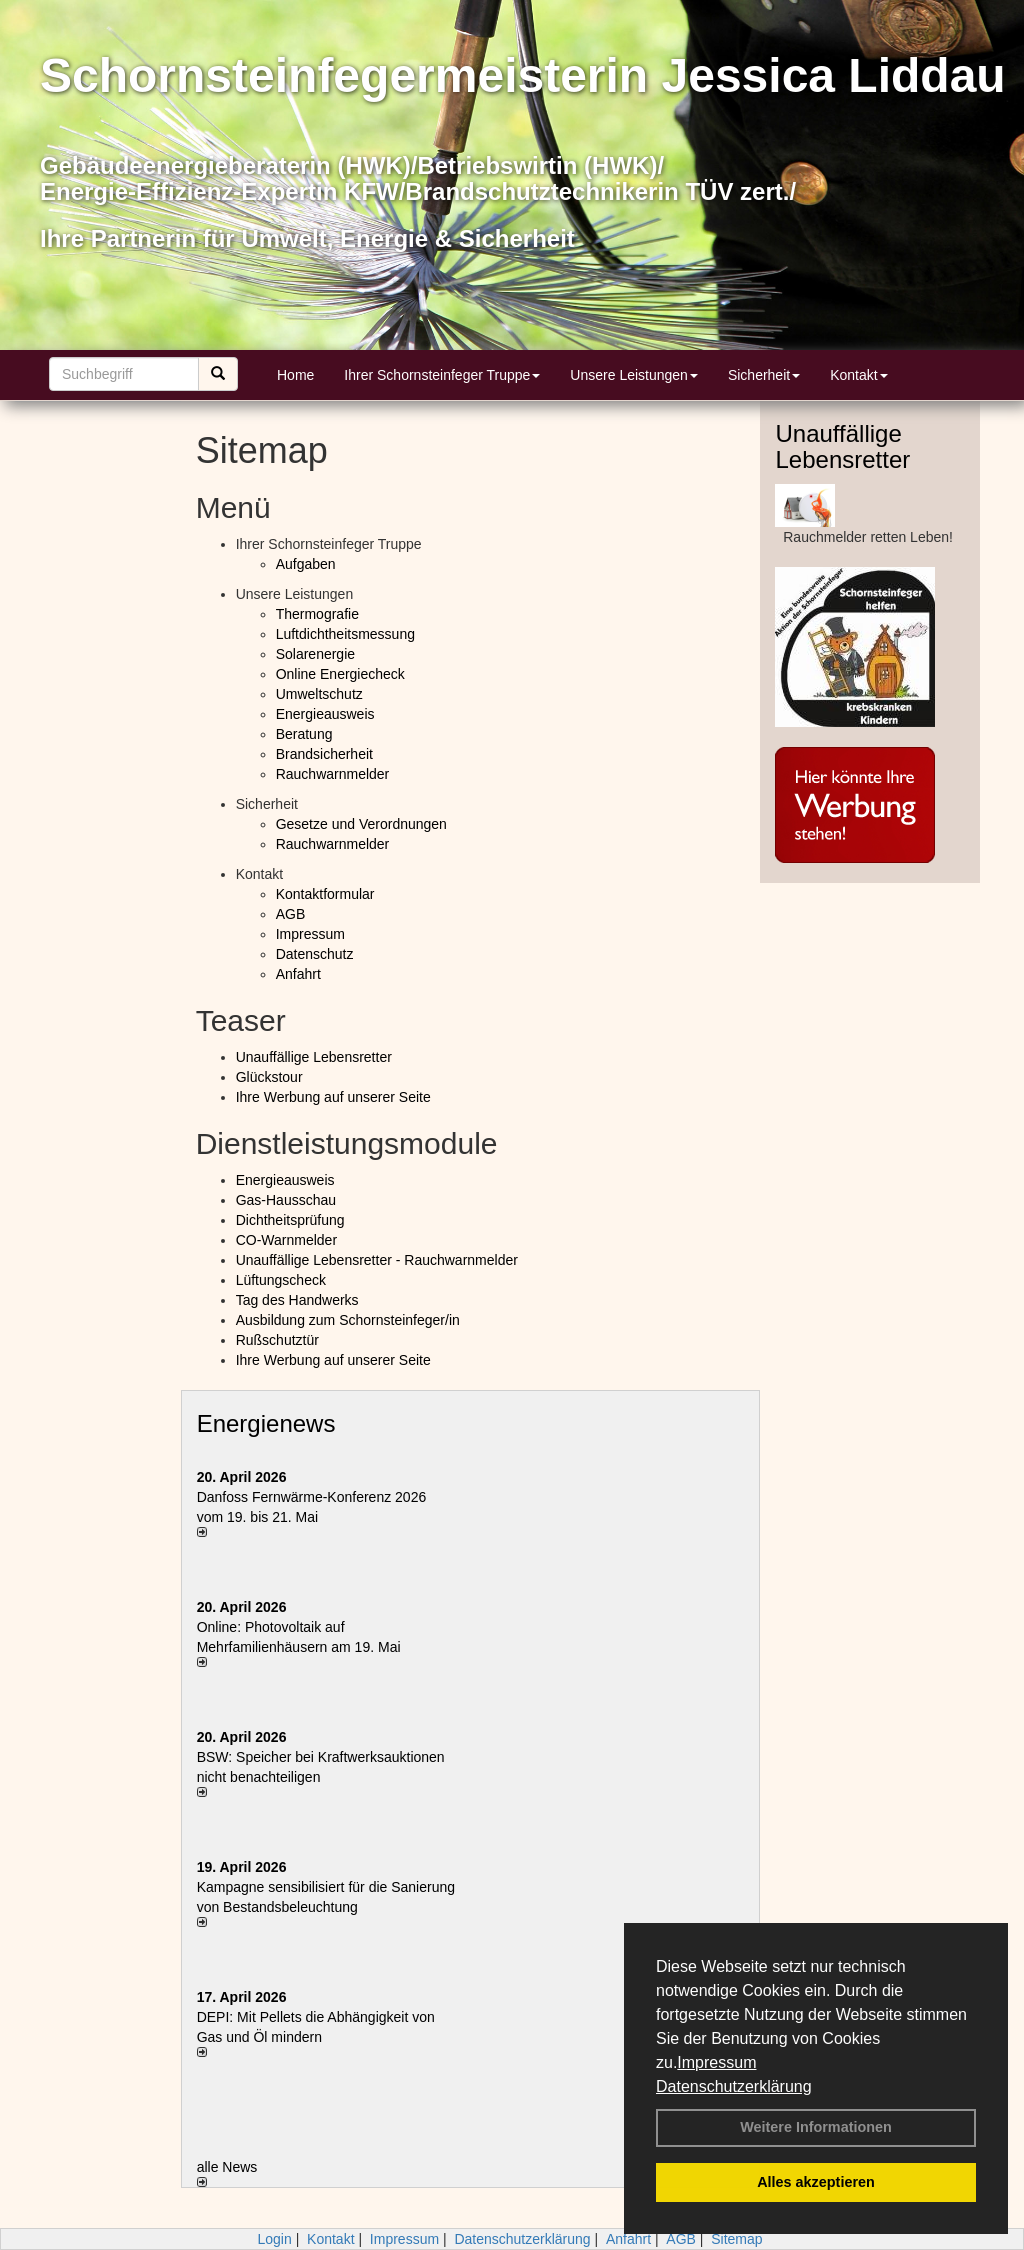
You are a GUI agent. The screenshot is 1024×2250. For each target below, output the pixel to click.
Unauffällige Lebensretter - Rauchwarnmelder (377, 1260)
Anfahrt (298, 974)
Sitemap (736, 2239)
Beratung (304, 734)
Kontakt (858, 375)
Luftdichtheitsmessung (345, 634)
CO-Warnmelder (286, 1240)
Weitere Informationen (816, 2127)
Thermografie (317, 614)
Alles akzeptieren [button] (816, 2182)
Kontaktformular (325, 894)
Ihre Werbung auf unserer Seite (333, 1097)
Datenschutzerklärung (734, 2086)
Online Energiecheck (340, 674)
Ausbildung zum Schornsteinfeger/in (348, 1320)
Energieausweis (325, 714)
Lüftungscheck (281, 1280)
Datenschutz (315, 954)
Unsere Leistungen (634, 375)
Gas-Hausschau (286, 1200)
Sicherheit (764, 375)
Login (274, 2239)
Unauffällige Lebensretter (314, 1057)
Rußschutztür (277, 1340)
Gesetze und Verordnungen (361, 824)
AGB (291, 914)
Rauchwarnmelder (333, 774)
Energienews (266, 1423)
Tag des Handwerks (297, 1300)
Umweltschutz (319, 694)
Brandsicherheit (324, 754)
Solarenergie (315, 654)
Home (295, 375)
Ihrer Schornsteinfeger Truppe (442, 375)
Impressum (716, 2062)
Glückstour (269, 1077)
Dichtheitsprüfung (290, 1220)
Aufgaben (306, 564)
